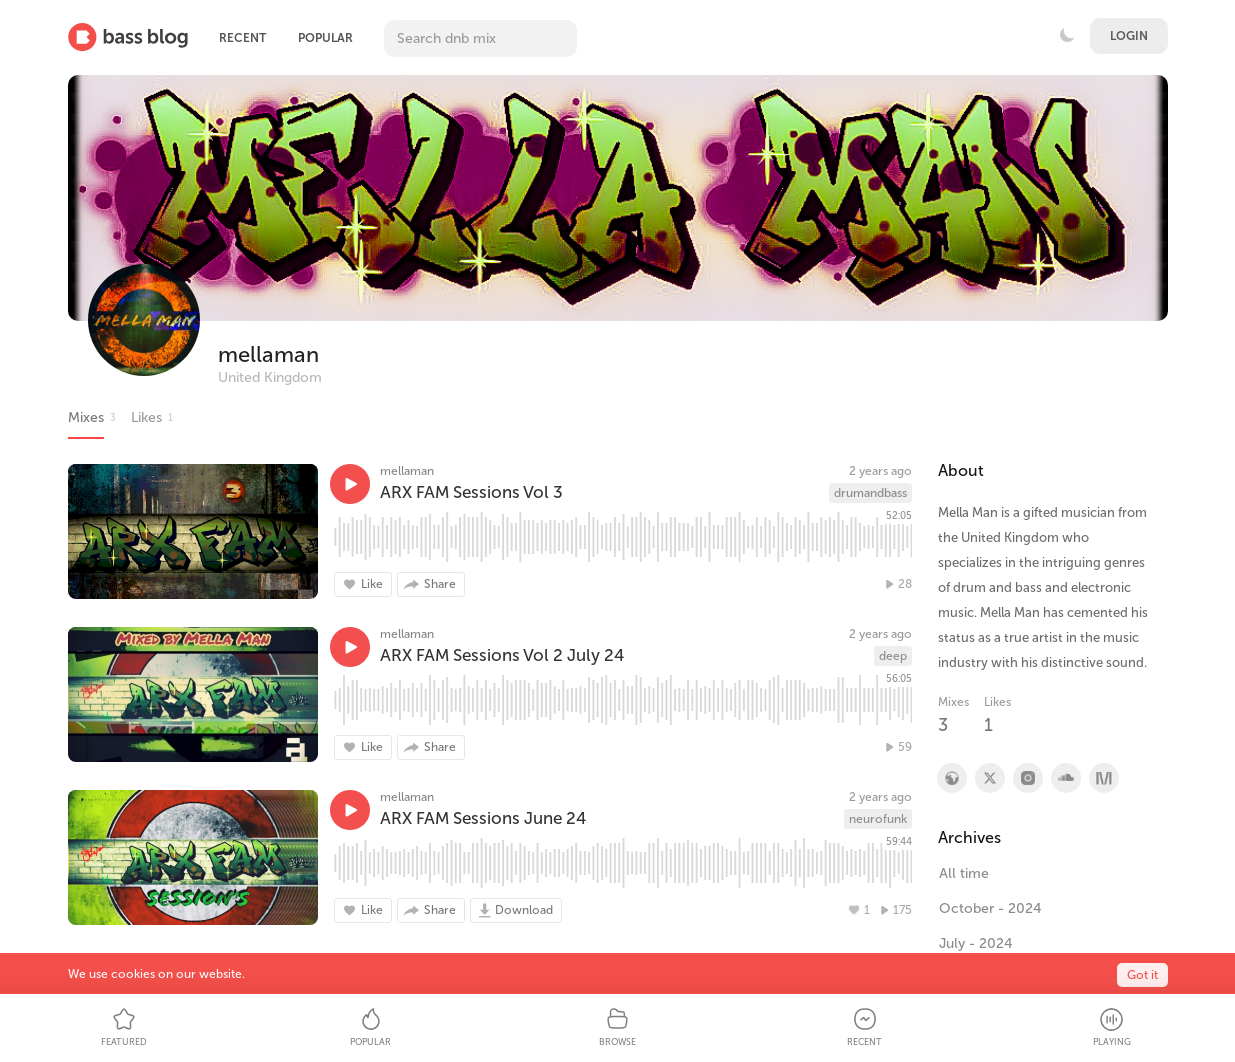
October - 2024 (990, 908)
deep (893, 656)
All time (964, 873)
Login (1129, 36)
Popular (325, 38)
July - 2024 (976, 943)
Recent (242, 38)
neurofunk (878, 819)
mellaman (268, 354)
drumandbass (870, 493)
